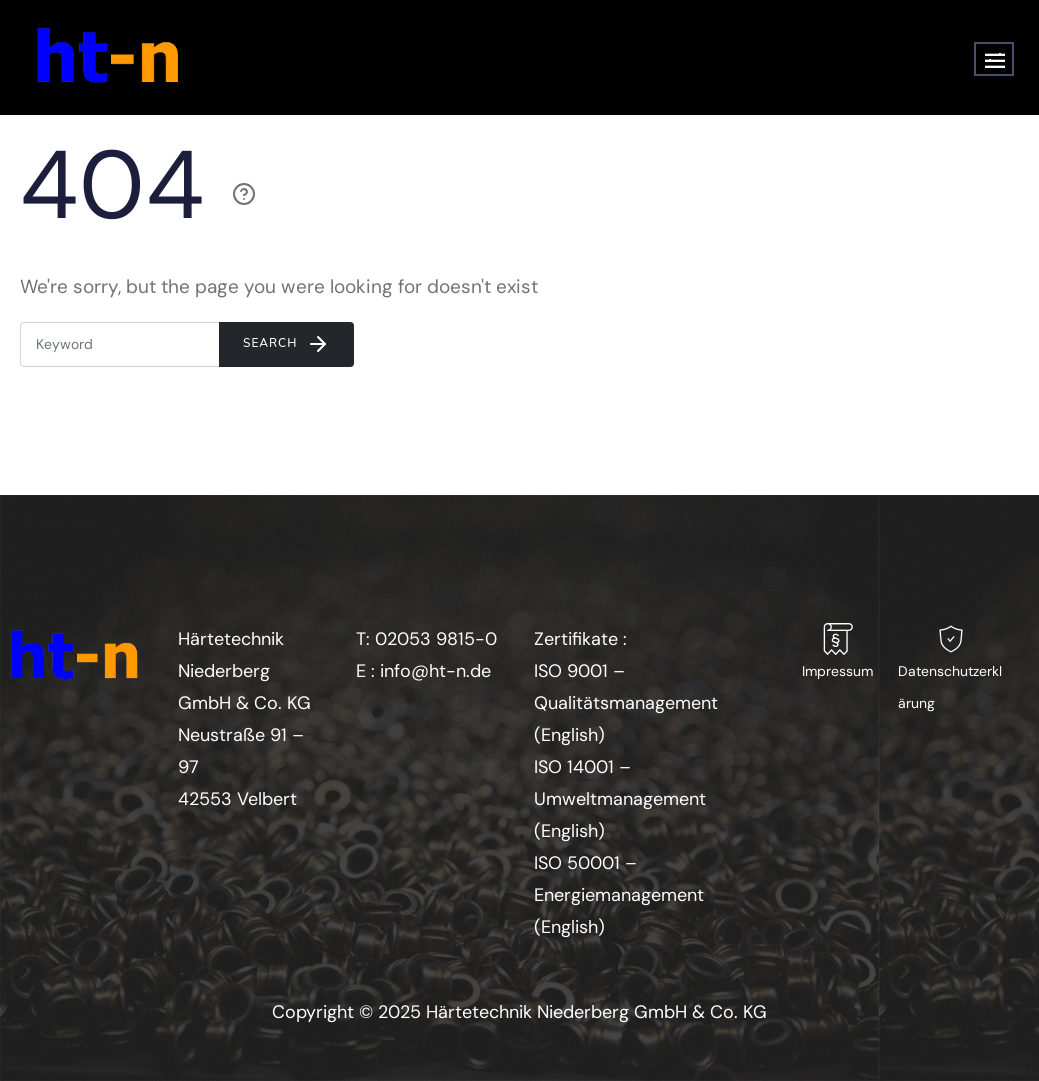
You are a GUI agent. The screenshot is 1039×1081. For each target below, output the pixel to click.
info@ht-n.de (435, 671)
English (569, 735)
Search (286, 344)
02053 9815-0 (436, 639)
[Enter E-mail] (120, 344)
